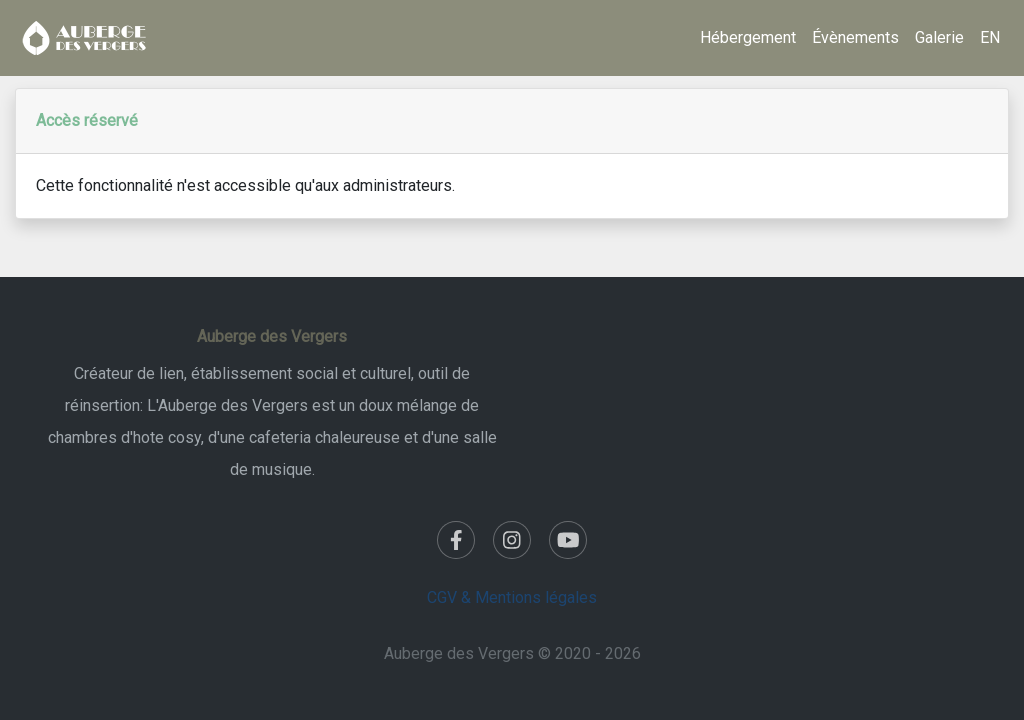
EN (990, 37)
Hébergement (748, 37)
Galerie (939, 37)
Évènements (855, 37)
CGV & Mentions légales (512, 597)
